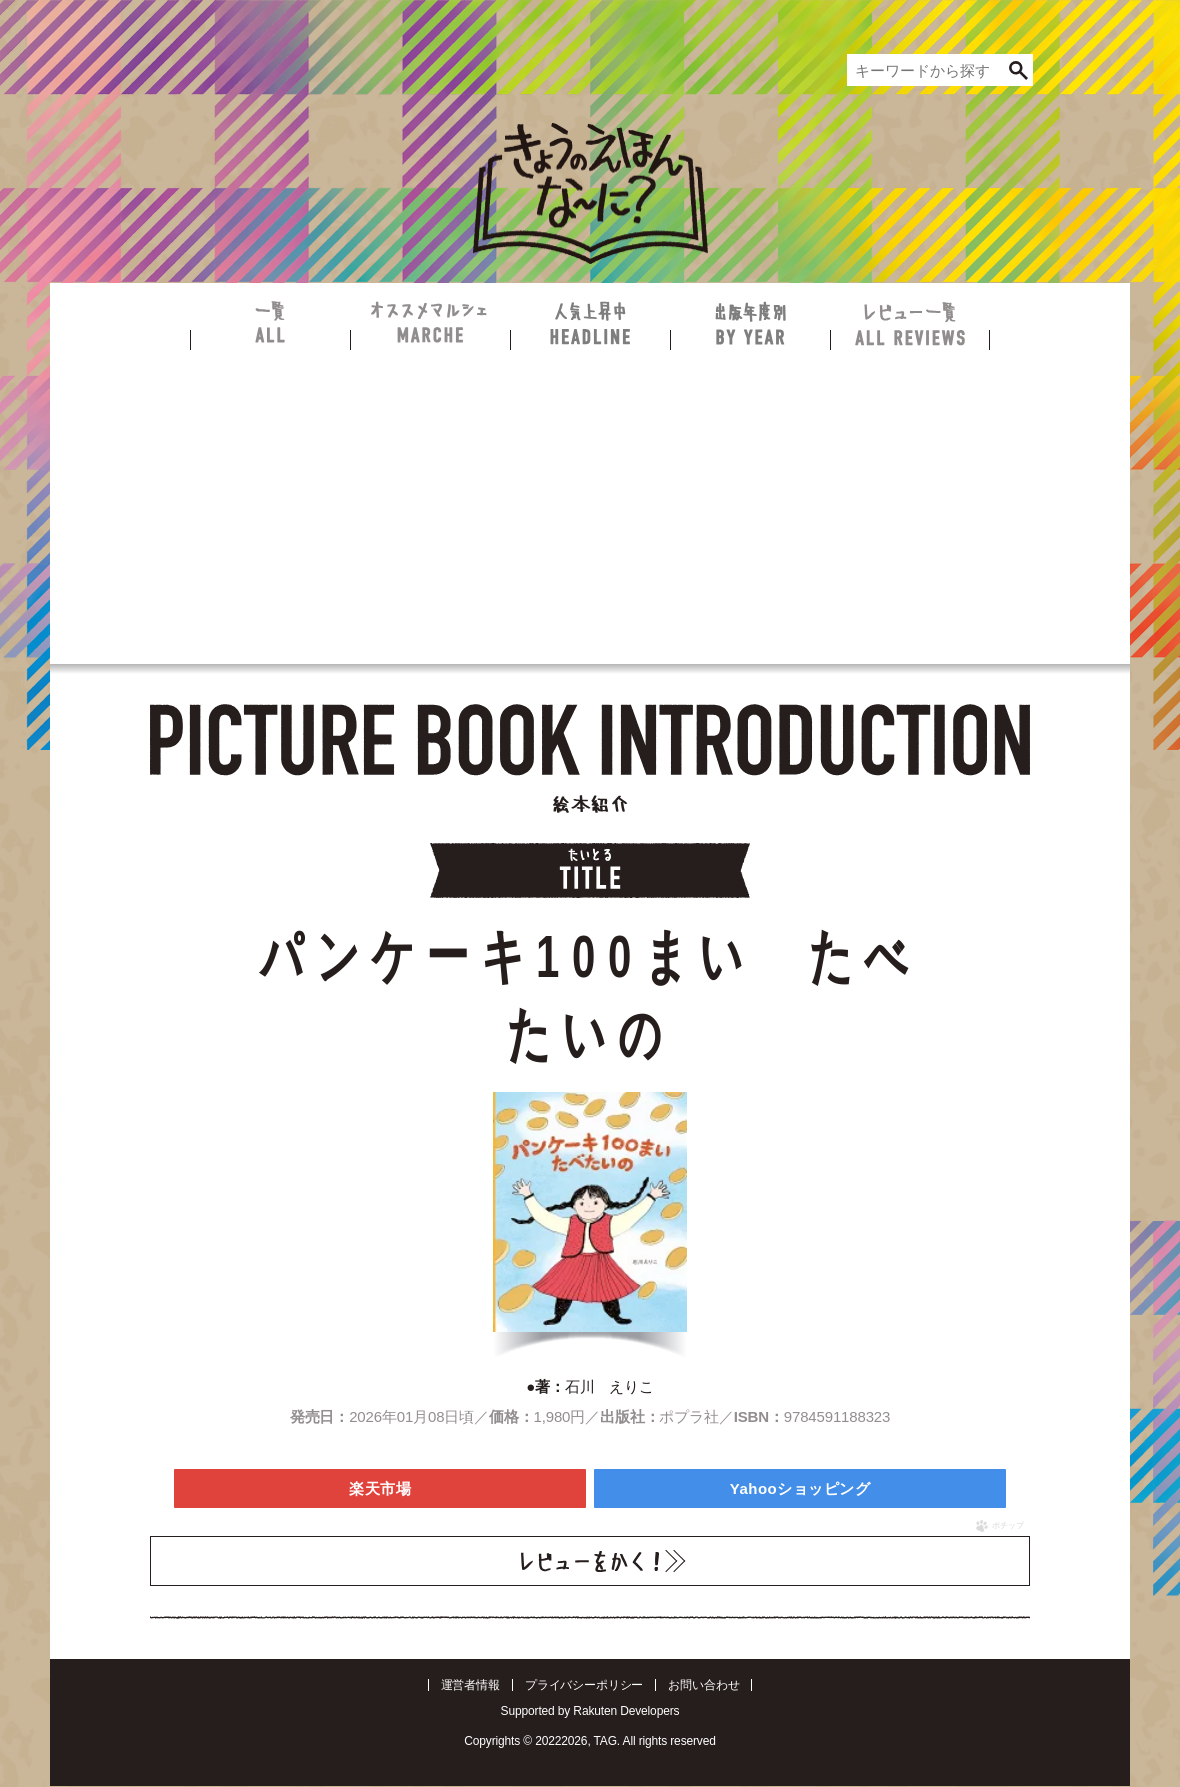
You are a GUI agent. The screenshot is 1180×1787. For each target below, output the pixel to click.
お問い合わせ (703, 1685)
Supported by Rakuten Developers (590, 1711)
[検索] (1018, 70)
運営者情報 (470, 1685)
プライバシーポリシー (584, 1685)
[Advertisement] (590, 500)
